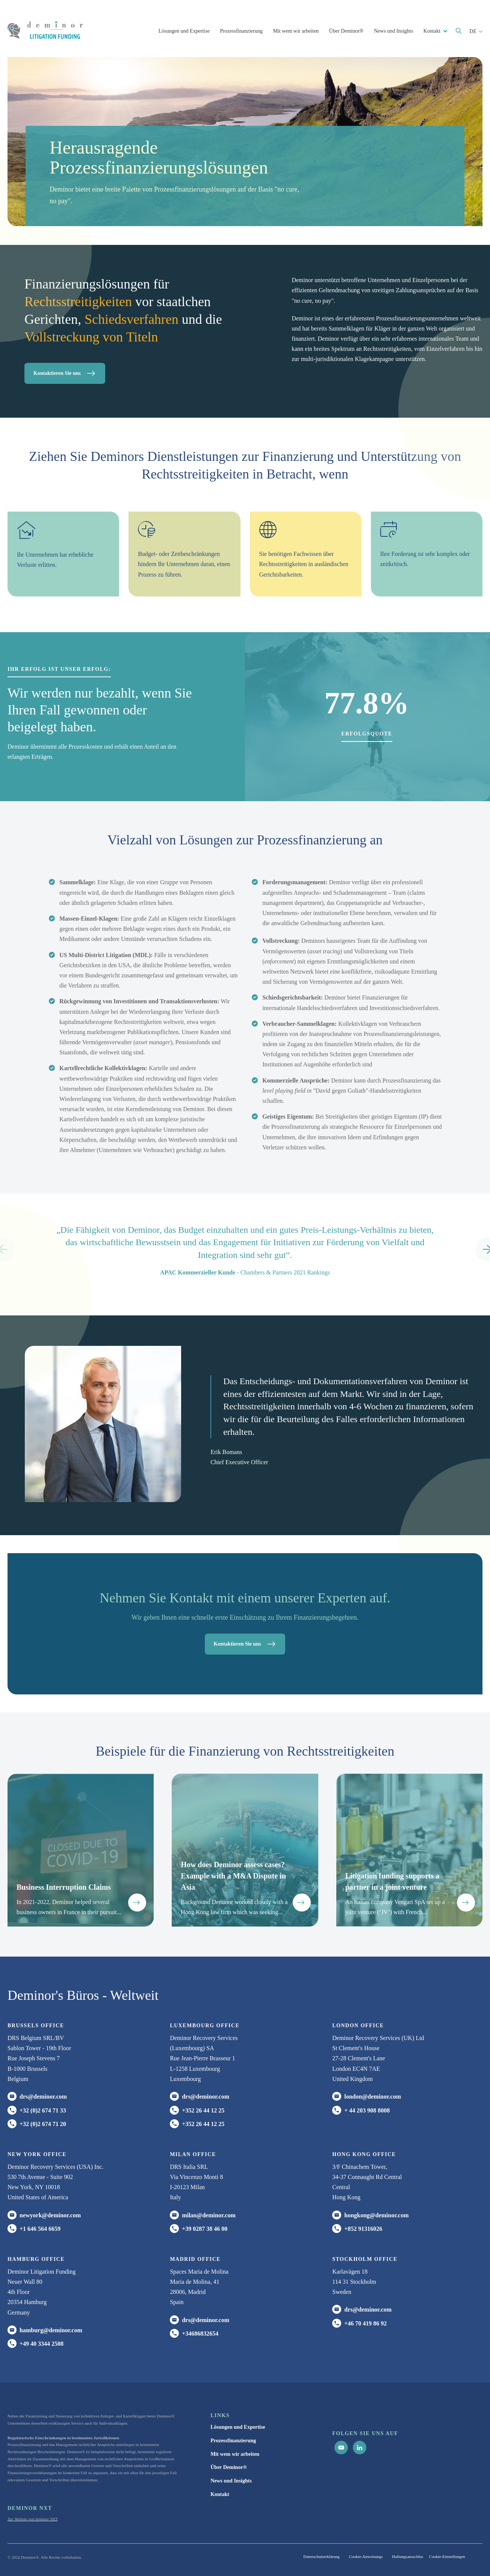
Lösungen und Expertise (184, 31)
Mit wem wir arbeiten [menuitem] (234, 2454)
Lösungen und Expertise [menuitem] (237, 2427)
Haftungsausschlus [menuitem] (407, 2556)
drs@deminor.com (43, 2096)
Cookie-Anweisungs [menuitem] (366, 2556)
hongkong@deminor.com (376, 2215)
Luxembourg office (204, 2025)
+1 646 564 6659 (40, 2229)
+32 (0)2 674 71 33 (43, 2110)
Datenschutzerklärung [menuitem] (321, 2556)
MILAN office (193, 2154)
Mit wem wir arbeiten (296, 31)
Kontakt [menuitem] (219, 2494)
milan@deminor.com (209, 2215)
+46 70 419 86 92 (365, 2323)
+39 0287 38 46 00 (204, 2229)
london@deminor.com (372, 2096)
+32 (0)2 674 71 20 (43, 2124)
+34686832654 (200, 2333)
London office (358, 2025)
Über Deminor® (346, 31)
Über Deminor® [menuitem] (228, 2467)
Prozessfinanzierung (241, 31)
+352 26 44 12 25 (203, 2110)
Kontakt (432, 31)
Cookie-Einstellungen (447, 2556)
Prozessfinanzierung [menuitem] (233, 2440)
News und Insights (393, 31)
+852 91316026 (363, 2229)
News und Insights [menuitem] (231, 2481)
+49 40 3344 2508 (42, 2343)
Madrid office (195, 2259)
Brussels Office (36, 2025)
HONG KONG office (364, 2154)
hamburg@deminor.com (51, 2330)
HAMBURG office (36, 2259)
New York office (37, 2154)
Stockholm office (364, 2259)
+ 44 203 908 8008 (367, 2110)
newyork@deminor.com (50, 2215)
